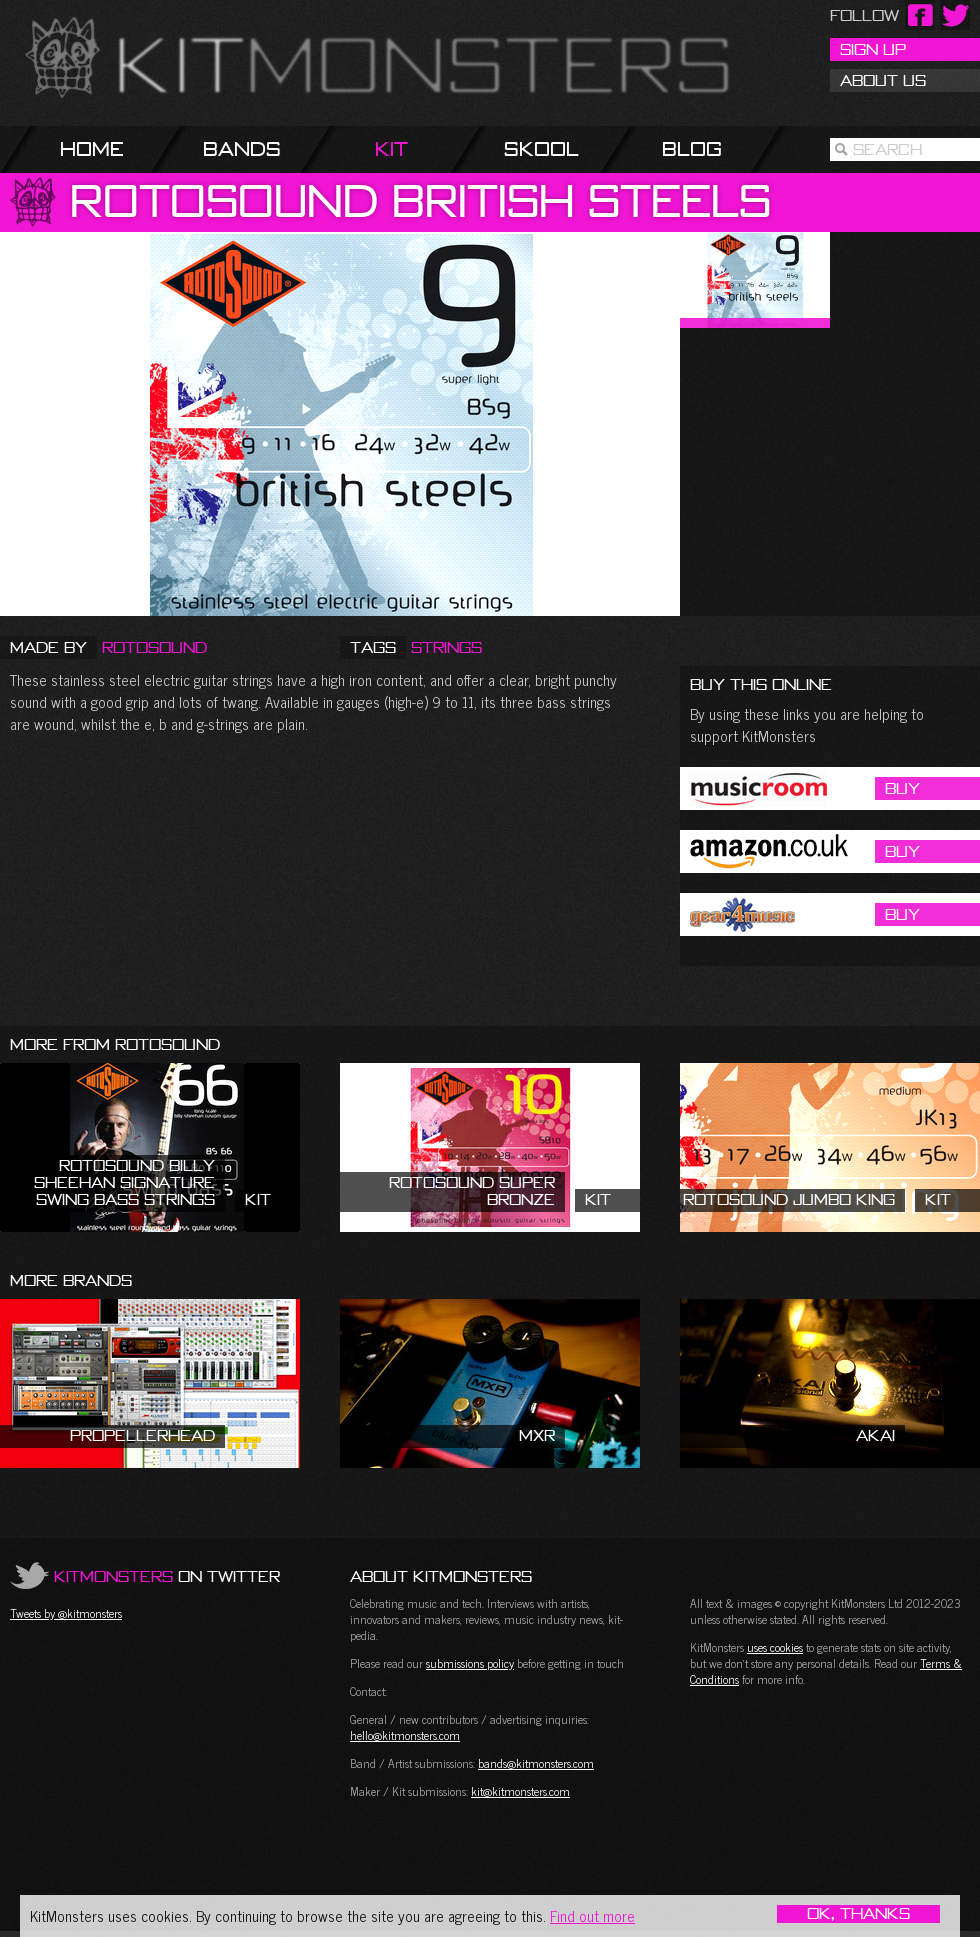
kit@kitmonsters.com (520, 1791)
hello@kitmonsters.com (405, 1735)
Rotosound (154, 647)
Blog (692, 148)
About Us (883, 80)
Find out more (592, 1915)
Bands (242, 148)
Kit (391, 148)
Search (887, 149)
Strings (446, 647)
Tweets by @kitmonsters (66, 1613)
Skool (541, 148)
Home (92, 148)
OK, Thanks (858, 1914)
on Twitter (167, 1576)
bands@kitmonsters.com (536, 1763)
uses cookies (775, 1647)
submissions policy (470, 1663)
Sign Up (873, 49)
